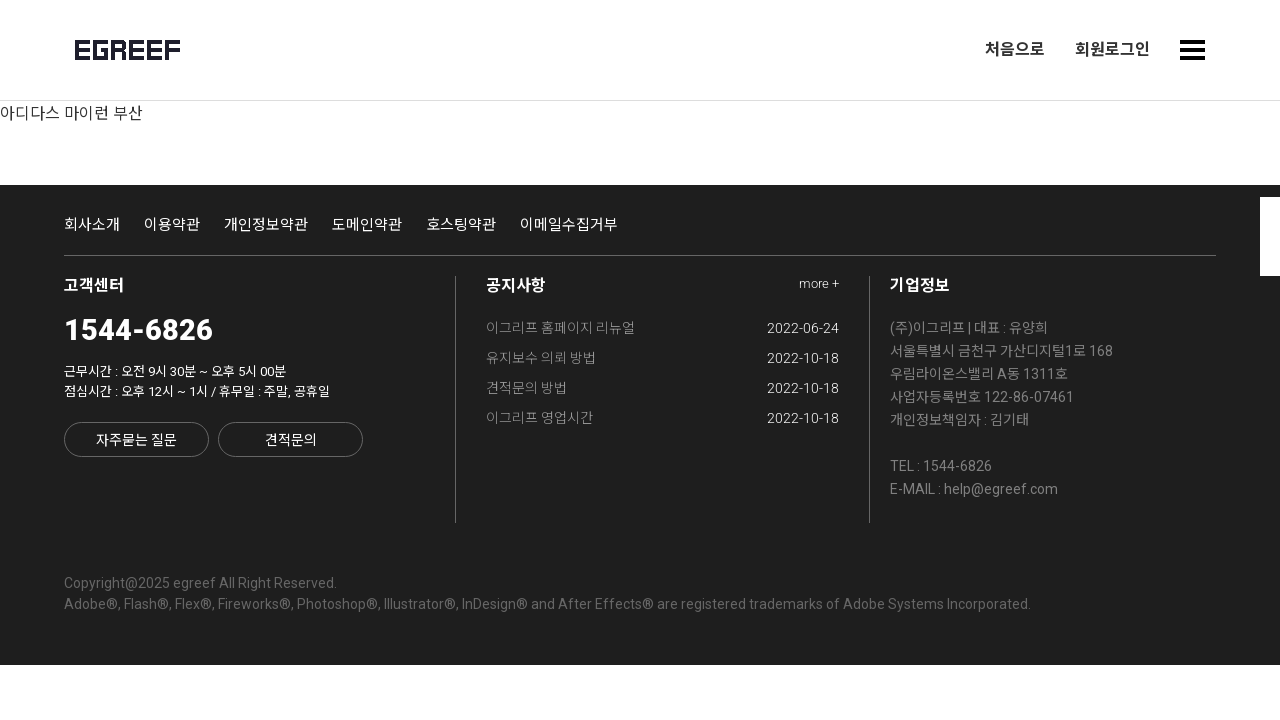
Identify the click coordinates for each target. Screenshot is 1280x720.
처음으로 (1015, 49)
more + (819, 283)
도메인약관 (367, 225)
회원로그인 (1112, 49)
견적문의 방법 (663, 388)
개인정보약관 (266, 225)
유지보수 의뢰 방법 (663, 358)
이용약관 (172, 225)
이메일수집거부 (569, 225)
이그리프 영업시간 (663, 418)
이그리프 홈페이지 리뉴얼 (663, 328)
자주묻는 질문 (136, 440)
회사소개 (92, 225)
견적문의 (291, 440)
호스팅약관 (461, 225)
